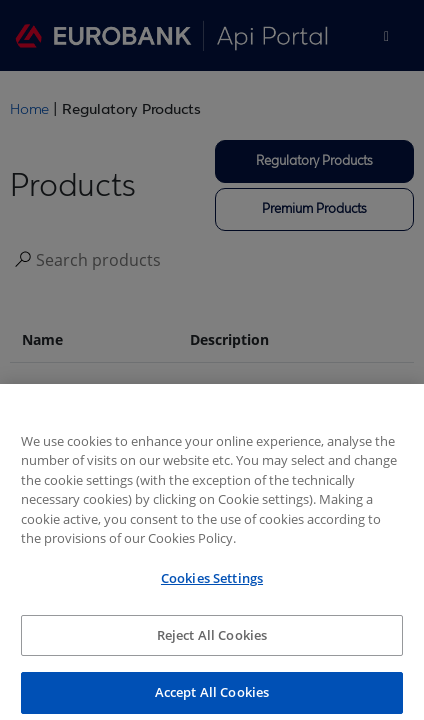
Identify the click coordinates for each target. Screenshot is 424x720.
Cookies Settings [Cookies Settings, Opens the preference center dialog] (212, 585)
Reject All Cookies (212, 642)
